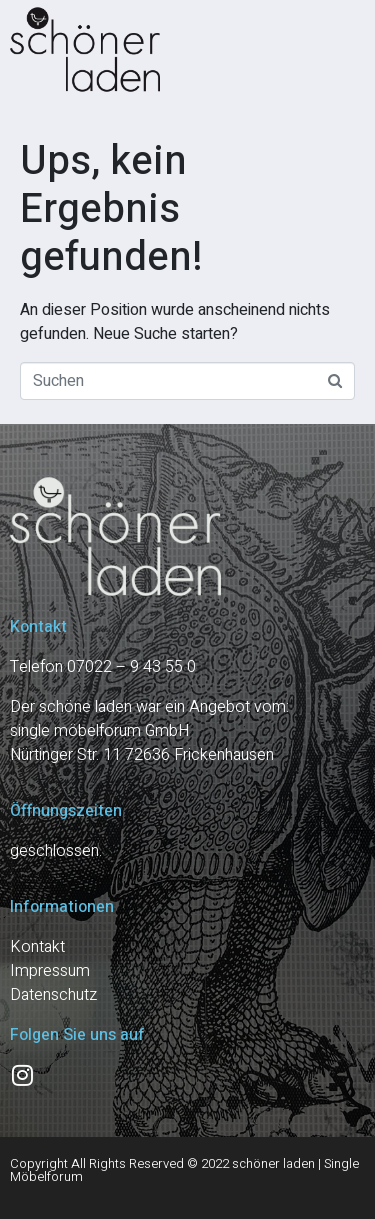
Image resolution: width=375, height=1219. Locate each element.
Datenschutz (53, 995)
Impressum (50, 971)
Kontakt (37, 947)
